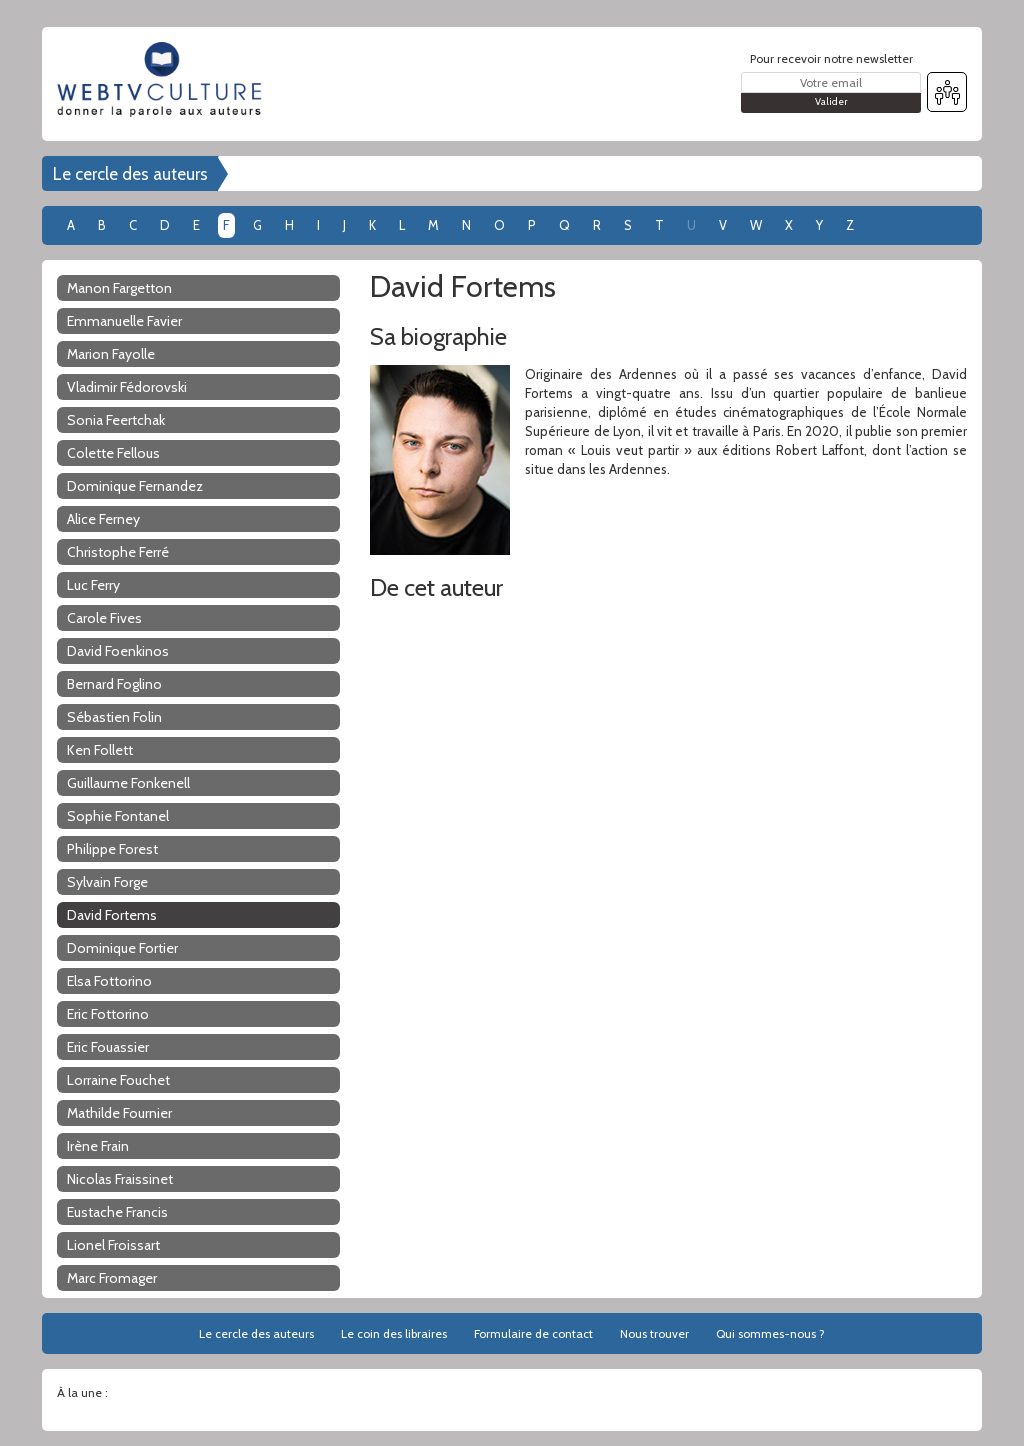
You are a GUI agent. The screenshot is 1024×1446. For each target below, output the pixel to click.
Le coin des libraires (394, 1333)
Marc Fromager (112, 1278)
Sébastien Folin (114, 717)
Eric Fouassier (108, 1047)
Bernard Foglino (114, 684)
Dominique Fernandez (135, 486)
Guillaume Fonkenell (128, 783)
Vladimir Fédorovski (127, 387)
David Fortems (112, 915)
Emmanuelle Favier (124, 321)
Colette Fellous (113, 453)
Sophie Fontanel (118, 816)
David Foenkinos (118, 651)
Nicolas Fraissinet (120, 1179)
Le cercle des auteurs (130, 174)
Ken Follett (100, 750)
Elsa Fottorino (109, 981)
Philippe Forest (112, 849)
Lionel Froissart (113, 1245)
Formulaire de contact (533, 1333)
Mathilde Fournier (119, 1113)
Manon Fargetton (119, 288)
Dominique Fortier (122, 948)
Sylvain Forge (107, 882)
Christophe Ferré (118, 552)
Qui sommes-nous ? (770, 1333)
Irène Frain (98, 1146)
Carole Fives (104, 618)
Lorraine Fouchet (118, 1080)
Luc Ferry (93, 585)
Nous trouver (654, 1333)
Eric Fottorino (108, 1014)
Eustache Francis (117, 1212)
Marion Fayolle (111, 354)
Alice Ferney (103, 519)
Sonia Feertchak (116, 420)
